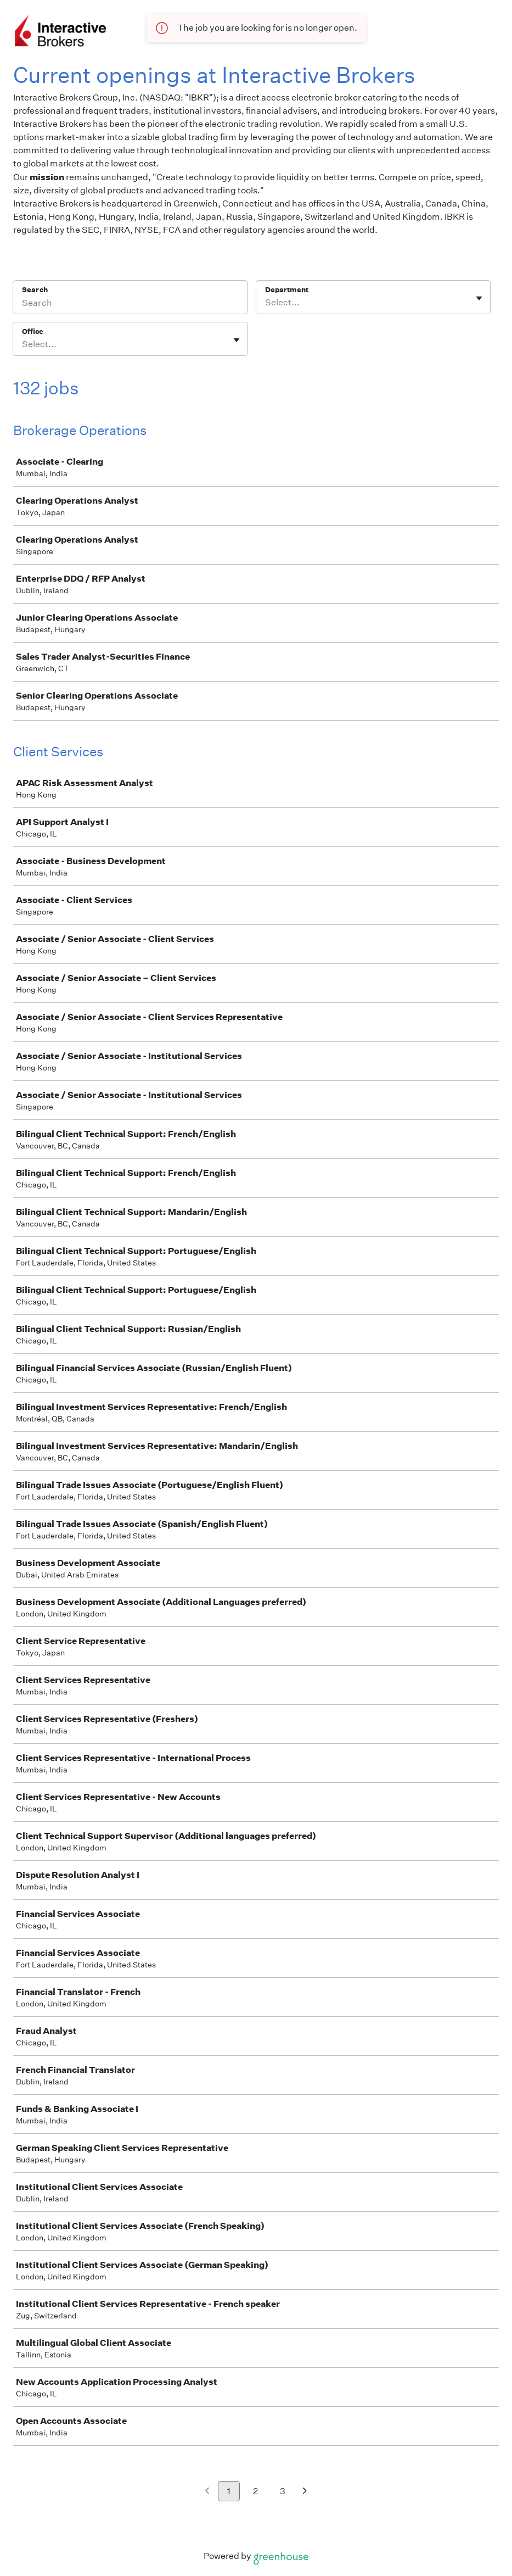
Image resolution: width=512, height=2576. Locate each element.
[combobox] (266, 303)
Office (32, 331)
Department (286, 289)
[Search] (130, 304)
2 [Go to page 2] (255, 2491)
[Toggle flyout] (479, 298)
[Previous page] (207, 2491)
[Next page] (305, 2491)
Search (35, 289)
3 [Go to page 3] (282, 2491)
